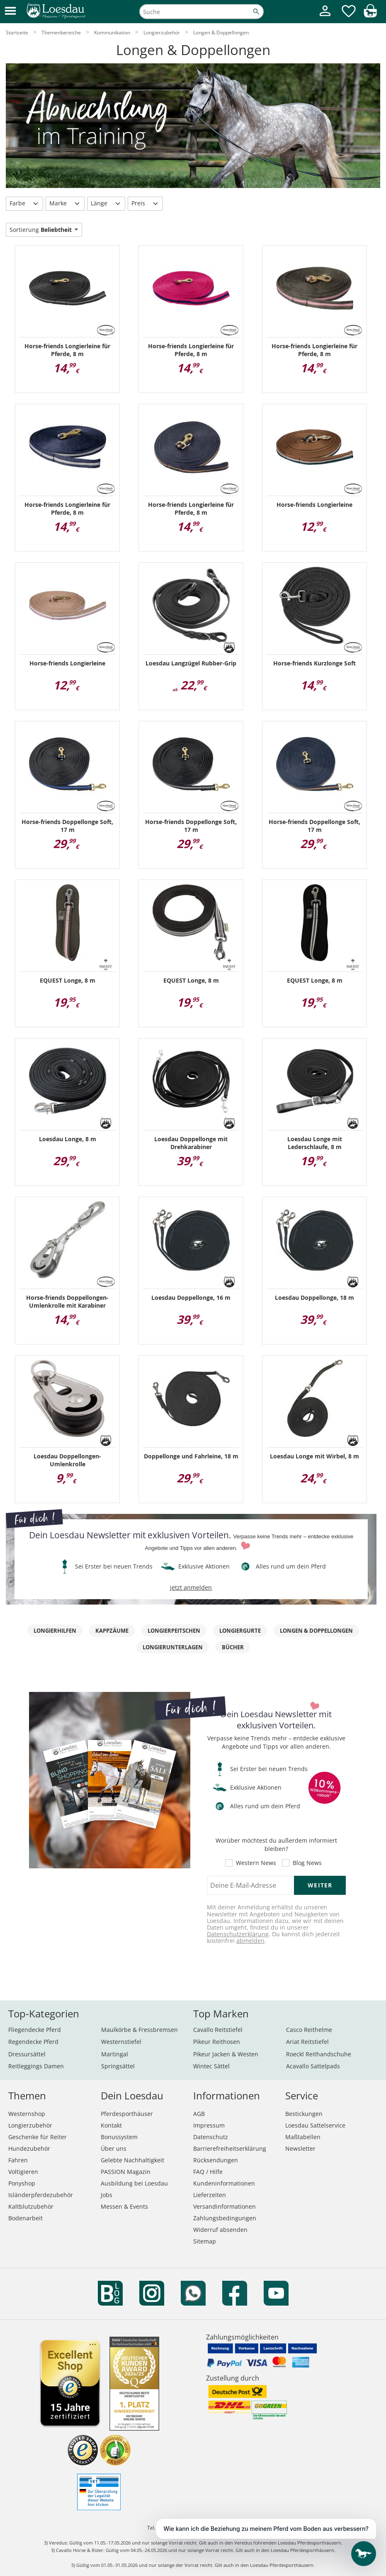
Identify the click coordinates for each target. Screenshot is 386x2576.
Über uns (113, 2148)
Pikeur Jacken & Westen (225, 2054)
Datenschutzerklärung (238, 1934)
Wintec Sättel (211, 2066)
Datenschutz (210, 2137)
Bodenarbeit (25, 2218)
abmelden (250, 1941)
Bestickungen (304, 2114)
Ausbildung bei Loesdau (134, 2183)
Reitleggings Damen (36, 2066)
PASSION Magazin (126, 2172)
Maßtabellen (302, 2137)
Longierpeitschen (174, 1630)
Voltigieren (23, 2172)
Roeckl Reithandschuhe (318, 2054)
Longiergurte (240, 1630)
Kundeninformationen (224, 2183)
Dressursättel (27, 2054)
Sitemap (204, 2241)
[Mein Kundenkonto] (325, 17)
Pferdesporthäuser (127, 2114)
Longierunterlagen (173, 1647)
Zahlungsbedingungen (224, 2218)
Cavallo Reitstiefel (218, 2030)
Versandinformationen (224, 2206)
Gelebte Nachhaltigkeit (132, 2160)
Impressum (209, 2125)
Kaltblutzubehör (30, 2206)
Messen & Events (124, 2206)
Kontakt (111, 2125)
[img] (370, 15)
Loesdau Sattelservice (315, 2125)
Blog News (307, 1863)
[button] (10, 11)
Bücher (233, 1647)
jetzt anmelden (191, 1587)
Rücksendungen (215, 2160)
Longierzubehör (30, 2125)
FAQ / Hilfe (208, 2172)
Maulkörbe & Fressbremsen (139, 2030)
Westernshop (26, 2114)
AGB (199, 2114)
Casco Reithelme (309, 2030)
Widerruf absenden (220, 2230)
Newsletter (300, 2148)
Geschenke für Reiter (37, 2137)
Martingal (114, 2054)
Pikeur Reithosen (216, 2042)
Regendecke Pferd (33, 2042)
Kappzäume (112, 1630)
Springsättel (118, 2066)
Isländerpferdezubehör (40, 2195)
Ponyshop (21, 2183)
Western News (256, 1863)
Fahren (18, 2160)
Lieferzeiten (209, 2195)
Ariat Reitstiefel (307, 2042)
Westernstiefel (121, 2042)
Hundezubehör (29, 2148)
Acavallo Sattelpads (313, 2066)
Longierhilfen (55, 1630)
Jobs (106, 2195)
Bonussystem (119, 2137)
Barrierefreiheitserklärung (229, 2148)
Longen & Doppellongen (316, 1630)
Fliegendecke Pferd (34, 2030)
